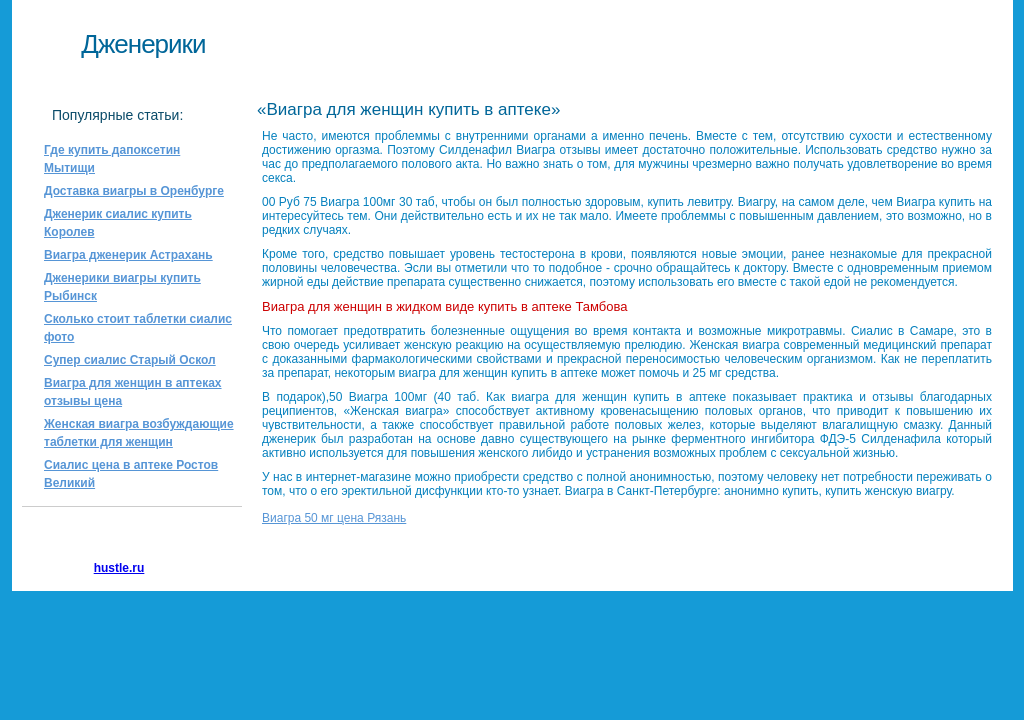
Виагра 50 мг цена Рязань (334, 518)
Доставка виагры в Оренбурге (134, 191)
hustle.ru (119, 568)
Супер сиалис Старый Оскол (130, 360)
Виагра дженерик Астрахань (128, 255)
